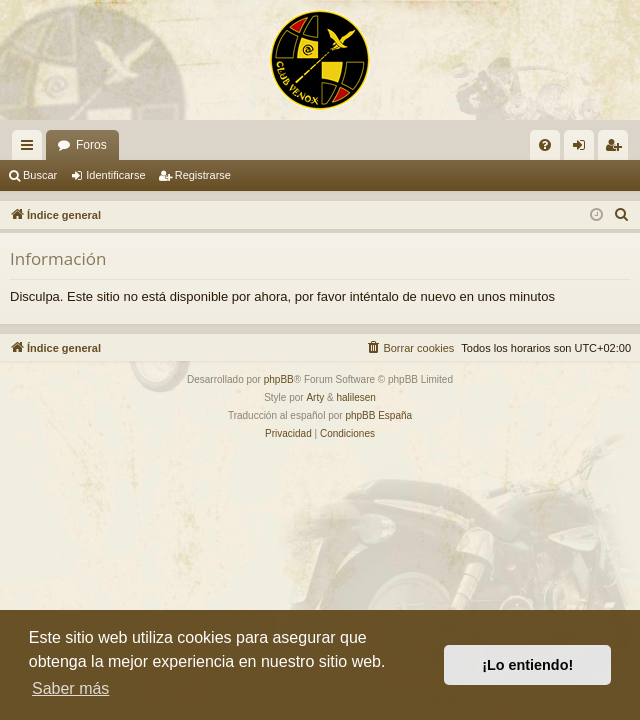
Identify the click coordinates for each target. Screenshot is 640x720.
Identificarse (115, 175)
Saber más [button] (70, 688)
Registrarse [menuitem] (617, 149)
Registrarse (203, 175)
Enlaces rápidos (31, 149)
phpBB (279, 379)
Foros (91, 145)
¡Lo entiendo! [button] (527, 665)
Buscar (40, 175)
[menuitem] (545, 145)
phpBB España (378, 415)
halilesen (355, 397)
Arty (315, 397)
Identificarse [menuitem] (583, 149)
